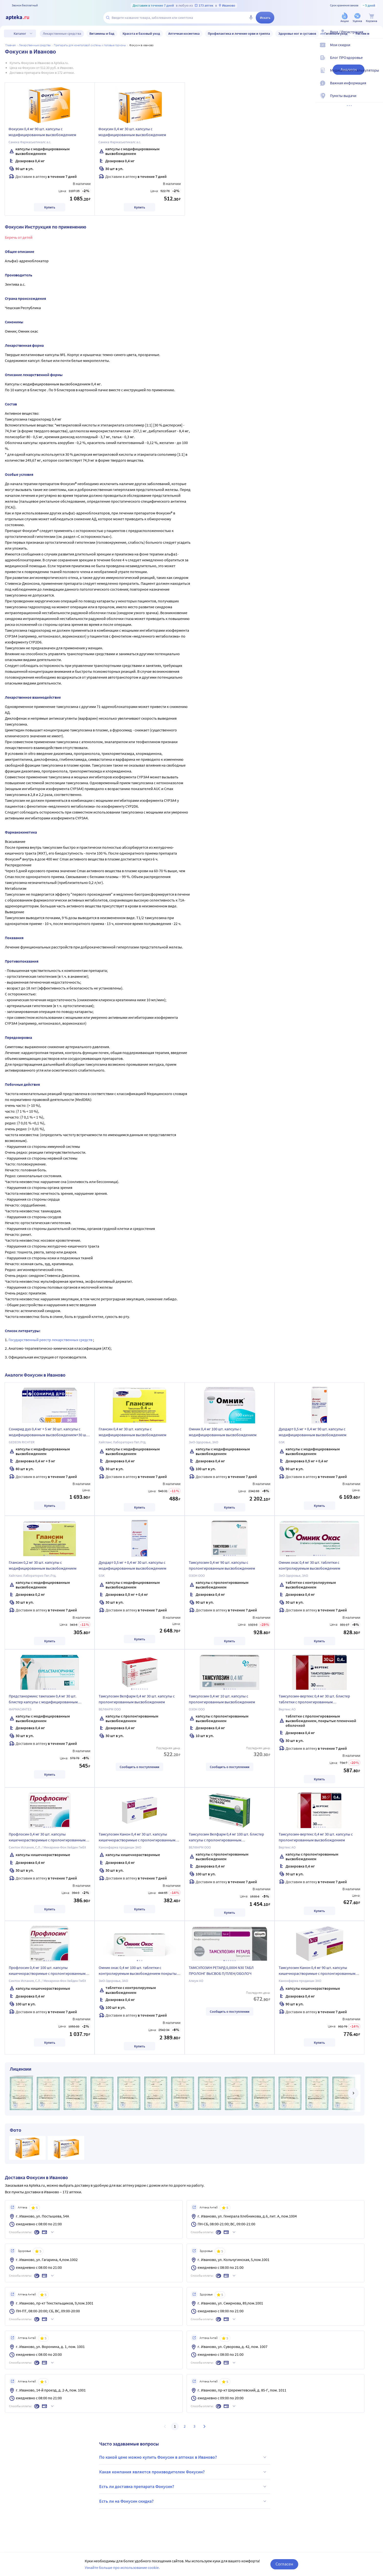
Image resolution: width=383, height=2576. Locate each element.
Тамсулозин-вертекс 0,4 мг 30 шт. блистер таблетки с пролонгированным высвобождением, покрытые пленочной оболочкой (314, 1700)
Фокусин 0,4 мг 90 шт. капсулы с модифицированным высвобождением (42, 131)
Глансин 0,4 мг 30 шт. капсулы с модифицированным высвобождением (132, 1431)
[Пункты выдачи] (376, 99)
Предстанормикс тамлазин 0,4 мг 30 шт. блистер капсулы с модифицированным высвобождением (43, 1700)
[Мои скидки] (376, 49)
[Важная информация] (376, 87)
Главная (10, 45)
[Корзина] (371, 18)
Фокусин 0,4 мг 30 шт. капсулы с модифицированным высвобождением (132, 131)
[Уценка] (357, 18)
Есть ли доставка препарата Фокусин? (183, 2486)
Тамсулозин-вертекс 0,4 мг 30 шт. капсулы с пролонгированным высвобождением (316, 1837)
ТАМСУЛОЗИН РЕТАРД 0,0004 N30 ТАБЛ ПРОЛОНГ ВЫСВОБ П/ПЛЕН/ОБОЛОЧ (221, 1970)
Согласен (284, 2564)
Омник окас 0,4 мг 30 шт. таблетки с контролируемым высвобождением (309, 1565)
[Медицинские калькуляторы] (376, 74)
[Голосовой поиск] (251, 18)
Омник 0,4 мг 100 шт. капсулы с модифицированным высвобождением (222, 1431)
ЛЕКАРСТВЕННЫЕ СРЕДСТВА (35, 45)
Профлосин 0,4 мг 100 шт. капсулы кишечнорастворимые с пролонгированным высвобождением (47, 1971)
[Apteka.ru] (21, 18)
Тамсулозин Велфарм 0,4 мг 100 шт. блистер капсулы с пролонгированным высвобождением (226, 1838)
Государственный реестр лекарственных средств (51, 1339)
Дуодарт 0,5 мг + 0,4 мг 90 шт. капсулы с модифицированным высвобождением (312, 1431)
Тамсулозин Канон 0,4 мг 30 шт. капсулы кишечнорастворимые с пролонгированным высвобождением (137, 1838)
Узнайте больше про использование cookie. (122, 2567)
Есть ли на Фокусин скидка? (183, 2501)
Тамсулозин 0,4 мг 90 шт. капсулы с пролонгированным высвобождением (222, 1565)
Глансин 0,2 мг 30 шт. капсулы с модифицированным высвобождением (42, 1565)
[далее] (353, 2093)
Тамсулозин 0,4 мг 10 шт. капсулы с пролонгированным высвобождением (222, 1699)
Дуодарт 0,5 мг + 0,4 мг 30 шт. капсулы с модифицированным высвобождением (132, 1565)
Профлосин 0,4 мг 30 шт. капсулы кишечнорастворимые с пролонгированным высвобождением (47, 1838)
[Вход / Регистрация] (376, 36)
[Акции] (344, 18)
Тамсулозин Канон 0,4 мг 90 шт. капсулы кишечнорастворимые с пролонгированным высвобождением (317, 1971)
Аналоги (348, 69)
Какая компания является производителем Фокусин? (183, 2472)
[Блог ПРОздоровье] (376, 61)
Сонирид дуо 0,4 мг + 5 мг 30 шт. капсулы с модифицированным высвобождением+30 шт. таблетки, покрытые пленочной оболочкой (49, 1432)
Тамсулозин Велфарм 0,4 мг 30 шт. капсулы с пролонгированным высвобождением (137, 1699)
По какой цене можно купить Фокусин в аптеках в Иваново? (183, 2457)
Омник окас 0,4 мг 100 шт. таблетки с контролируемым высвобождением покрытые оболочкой (139, 1971)
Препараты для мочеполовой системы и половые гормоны (90, 45)
